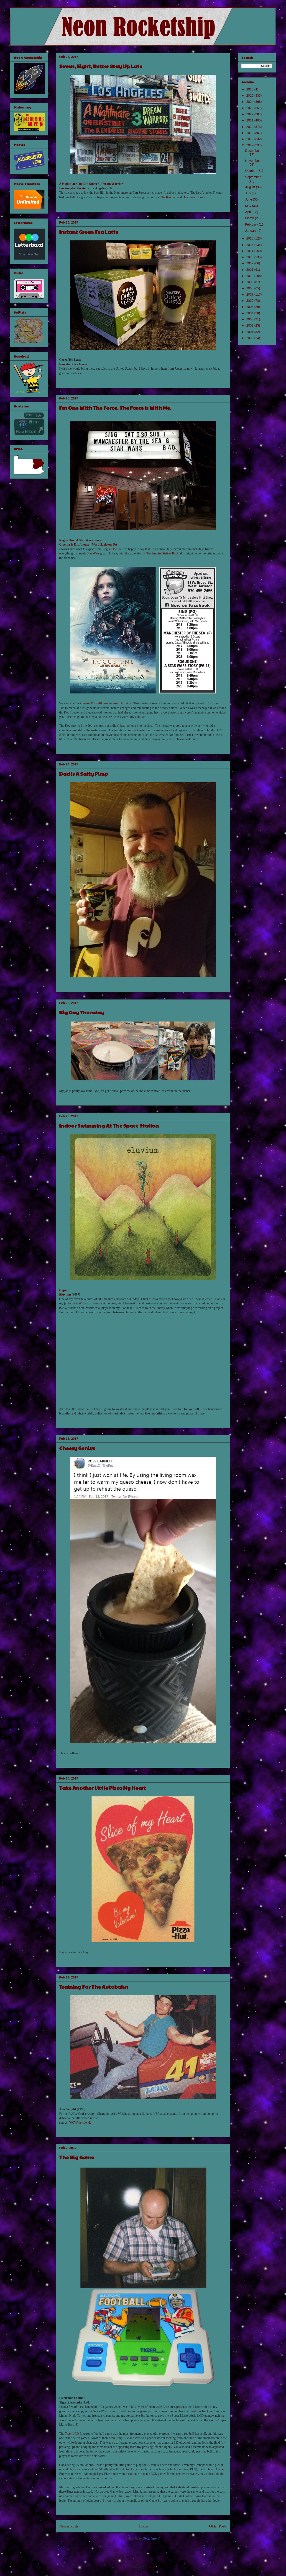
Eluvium (65, 1294)
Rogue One (109, 549)
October (251, 171)
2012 (250, 263)
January (251, 230)
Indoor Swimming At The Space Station (109, 1125)
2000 (250, 338)
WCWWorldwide (80, 2122)
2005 (250, 307)
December (252, 150)
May (248, 206)
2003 (250, 319)
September (253, 177)
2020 (250, 127)
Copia (63, 1290)
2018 (250, 139)
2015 (250, 245)
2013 (250, 257)
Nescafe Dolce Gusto (73, 364)
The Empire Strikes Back (162, 553)
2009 (250, 282)
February (252, 224)
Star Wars (93, 553)
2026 (250, 89)
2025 (250, 95)
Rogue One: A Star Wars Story (80, 540)
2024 (250, 101)
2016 (250, 238)
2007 (250, 294)
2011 (250, 269)
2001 (250, 332)
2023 (250, 108)
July (248, 193)
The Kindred (168, 197)
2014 (250, 251)
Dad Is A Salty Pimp (83, 773)
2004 (250, 313)
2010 (250, 276)
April (249, 212)
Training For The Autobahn (93, 1986)
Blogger (151, 2566)
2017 (250, 145)
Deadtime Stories (194, 197)
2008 (250, 288)
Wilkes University (90, 1303)
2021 (250, 120)
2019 (250, 133)
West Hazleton (121, 703)
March (250, 218)
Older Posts (218, 2526)
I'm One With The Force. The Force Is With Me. (115, 407)
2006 (250, 300)
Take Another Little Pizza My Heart (102, 1787)
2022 (250, 114)
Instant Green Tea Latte (88, 231)
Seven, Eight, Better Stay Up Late (100, 66)
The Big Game (76, 2157)
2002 (250, 325)
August (250, 187)
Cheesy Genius (77, 1448)
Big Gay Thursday (81, 1012)
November (252, 160)
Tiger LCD (72, 2433)
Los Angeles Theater (73, 188)
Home (143, 2526)
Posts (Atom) (151, 2538)
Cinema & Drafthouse (74, 544)
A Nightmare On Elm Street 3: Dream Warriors (91, 183)
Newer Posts (68, 2526)
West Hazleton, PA (104, 544)
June (249, 199)
